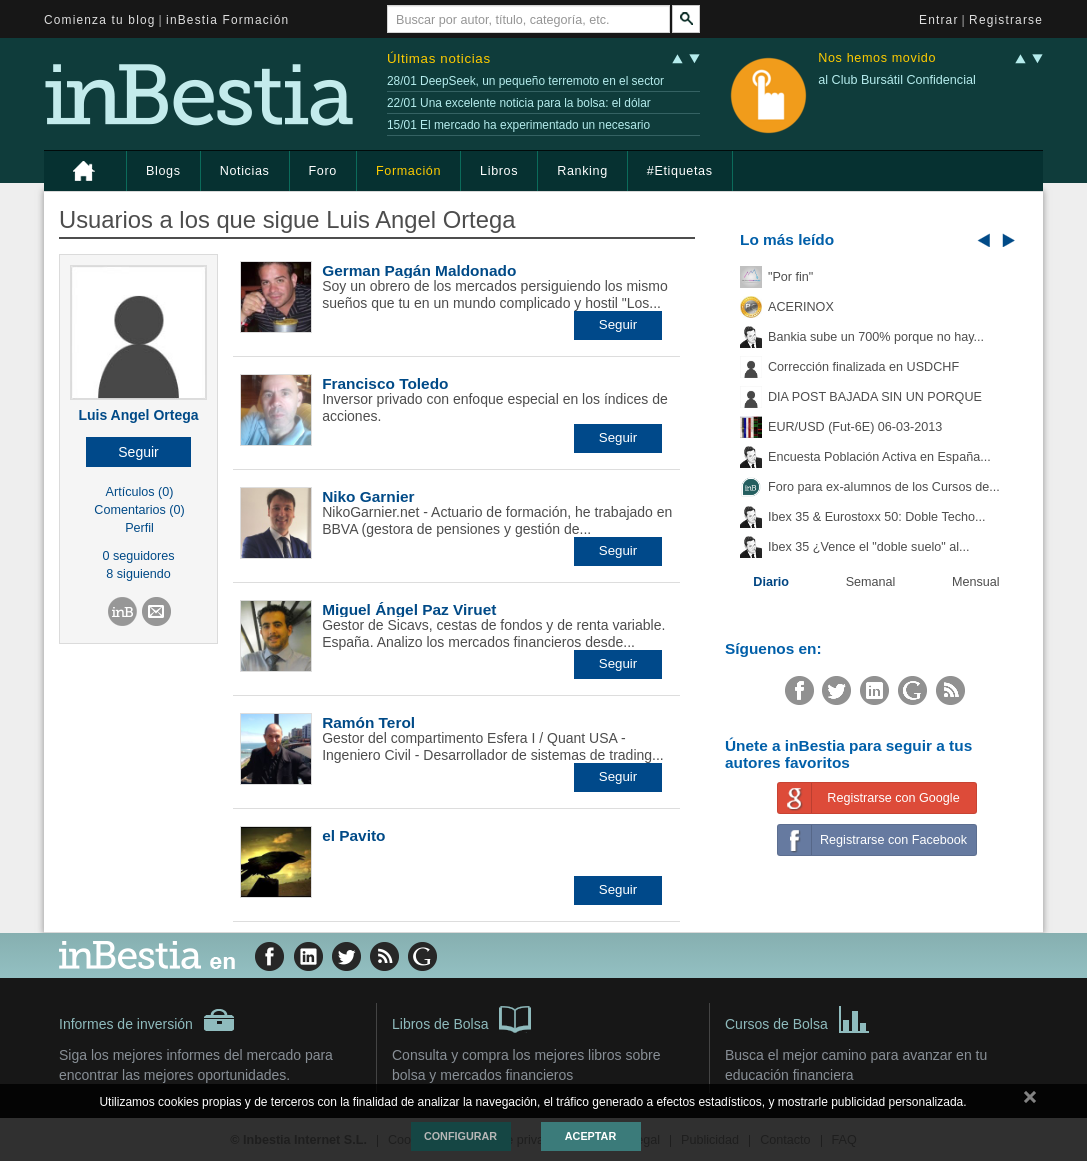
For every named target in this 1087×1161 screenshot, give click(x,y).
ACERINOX (801, 307)
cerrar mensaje (1030, 1101)
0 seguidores (138, 556)
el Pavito (353, 835)
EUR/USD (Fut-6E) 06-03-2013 (855, 427)
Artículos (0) (140, 492)
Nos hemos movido (877, 58)
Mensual (976, 582)
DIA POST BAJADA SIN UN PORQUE (875, 397)
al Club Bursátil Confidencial (897, 80)
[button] (138, 452)
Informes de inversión (147, 1020)
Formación (408, 171)
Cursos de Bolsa (797, 1018)
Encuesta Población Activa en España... (879, 457)
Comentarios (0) (139, 510)
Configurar (460, 1136)
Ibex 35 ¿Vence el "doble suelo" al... (868, 547)
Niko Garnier (368, 496)
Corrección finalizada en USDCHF (863, 367)
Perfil (139, 528)
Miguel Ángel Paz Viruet (409, 609)
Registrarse (1006, 20)
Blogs (163, 171)
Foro (323, 171)
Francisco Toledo (385, 383)
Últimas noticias (439, 58)
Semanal (871, 582)
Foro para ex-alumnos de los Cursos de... (884, 487)
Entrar (939, 20)
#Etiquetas (680, 171)
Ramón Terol (368, 722)
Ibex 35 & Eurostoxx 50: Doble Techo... (877, 517)
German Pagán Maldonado (419, 270)
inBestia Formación (227, 20)
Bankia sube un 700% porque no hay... (876, 337)
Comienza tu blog (100, 20)
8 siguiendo (138, 574)
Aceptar (590, 1136)
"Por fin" (790, 277)
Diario (771, 582)
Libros (499, 171)
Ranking (582, 171)
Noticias (245, 171)
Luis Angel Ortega (138, 415)
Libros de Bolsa (461, 1018)
